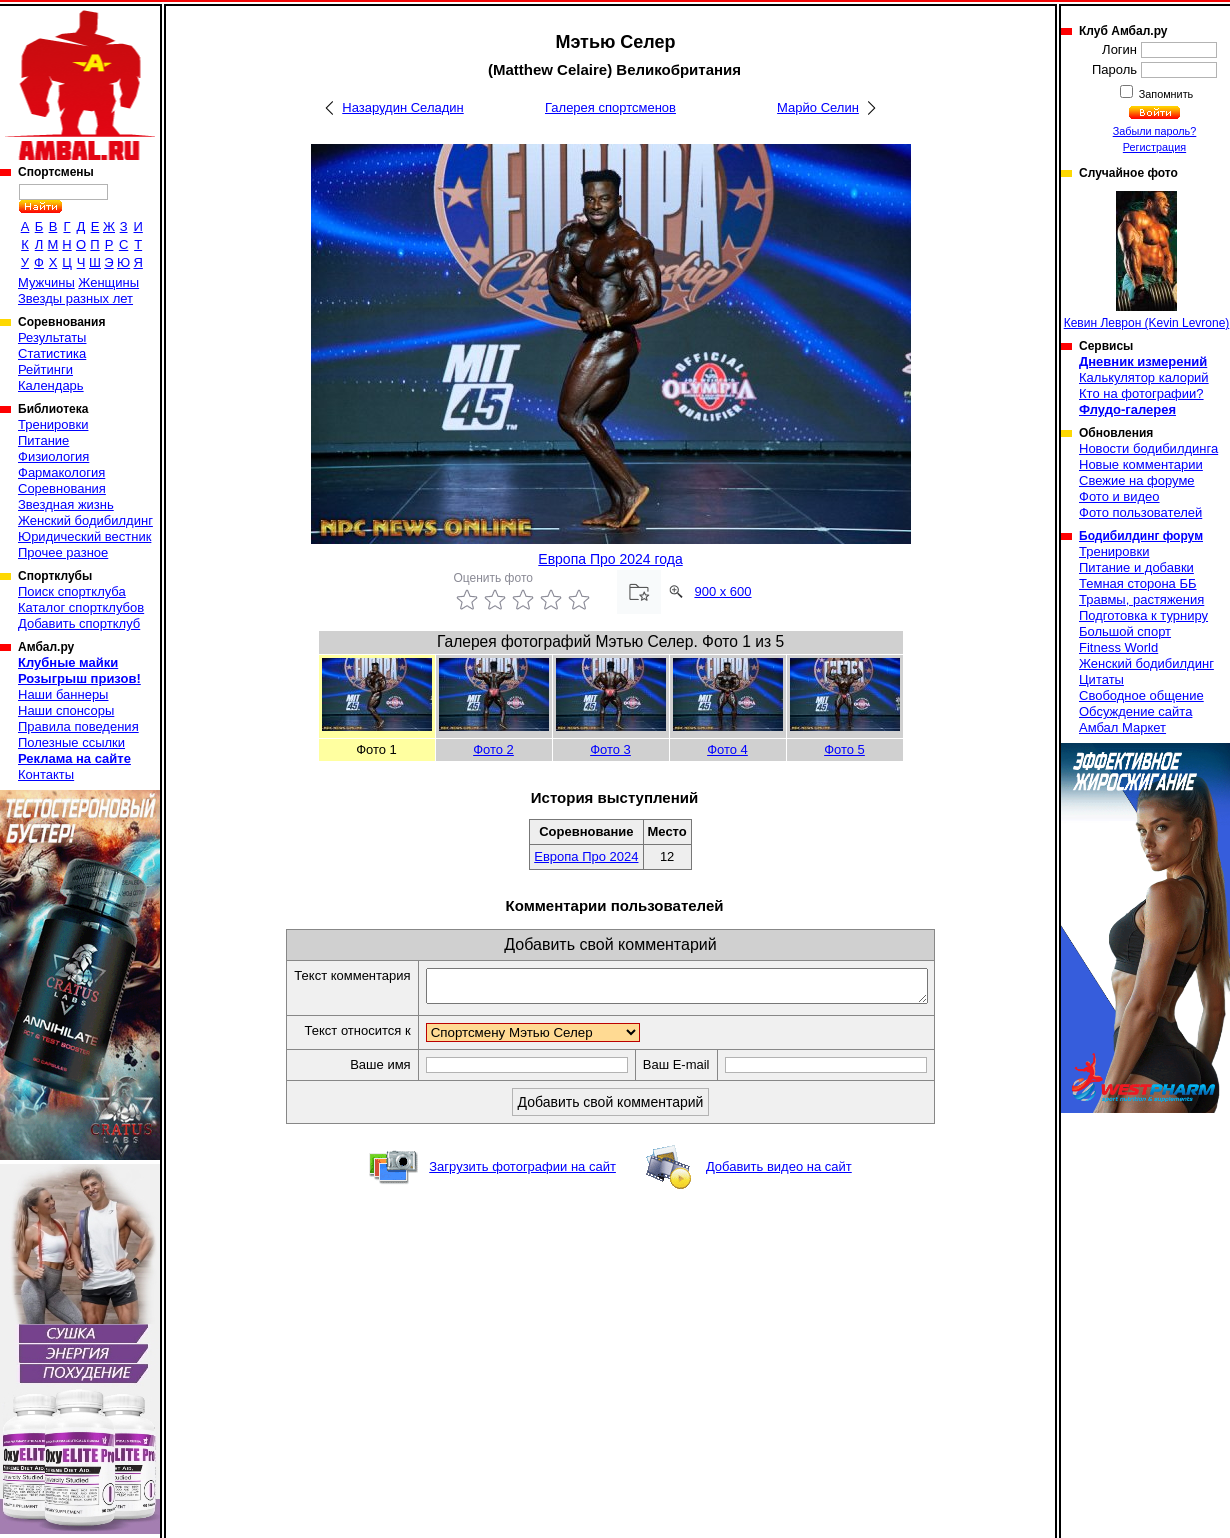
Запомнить (1165, 94)
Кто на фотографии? (1141, 393)
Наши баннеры (63, 694)
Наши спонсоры (66, 710)
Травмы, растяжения (1141, 599)
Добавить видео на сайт (779, 1172)
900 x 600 (722, 591)
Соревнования (62, 488)
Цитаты (1101, 679)
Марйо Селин (818, 107)
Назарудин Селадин (402, 107)
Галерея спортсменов (610, 107)
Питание (43, 440)
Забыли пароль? (1155, 131)
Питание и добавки (1136, 567)
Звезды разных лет (75, 298)
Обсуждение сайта (1135, 711)
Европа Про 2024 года (610, 559)
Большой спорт (1125, 631)
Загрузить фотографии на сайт (522, 1172)
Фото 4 (727, 749)
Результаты (52, 337)
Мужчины (46, 282)
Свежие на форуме (1137, 480)
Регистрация (1154, 147)
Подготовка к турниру (1143, 615)
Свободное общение (1141, 695)
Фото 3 (610, 749)
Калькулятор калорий (1144, 377)
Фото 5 (844, 749)
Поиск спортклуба (72, 591)
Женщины (108, 282)
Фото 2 (493, 749)
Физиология (53, 456)
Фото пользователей (1140, 512)
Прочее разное (63, 552)
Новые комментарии (1141, 464)
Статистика (52, 353)
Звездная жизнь (66, 504)
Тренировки (53, 424)
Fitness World (1118, 647)
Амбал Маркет (1122, 727)
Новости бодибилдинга (1148, 448)
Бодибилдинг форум (1141, 536)
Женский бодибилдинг (85, 520)
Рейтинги (45, 369)
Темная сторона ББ (1138, 583)
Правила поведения (78, 726)
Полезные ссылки (71, 742)
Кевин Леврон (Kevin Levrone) (1147, 260)
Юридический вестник (84, 536)
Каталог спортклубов (81, 607)
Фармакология (61, 472)
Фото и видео (1119, 496)
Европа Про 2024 (586, 856)
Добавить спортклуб (79, 623)
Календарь (51, 385)
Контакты (46, 774)
